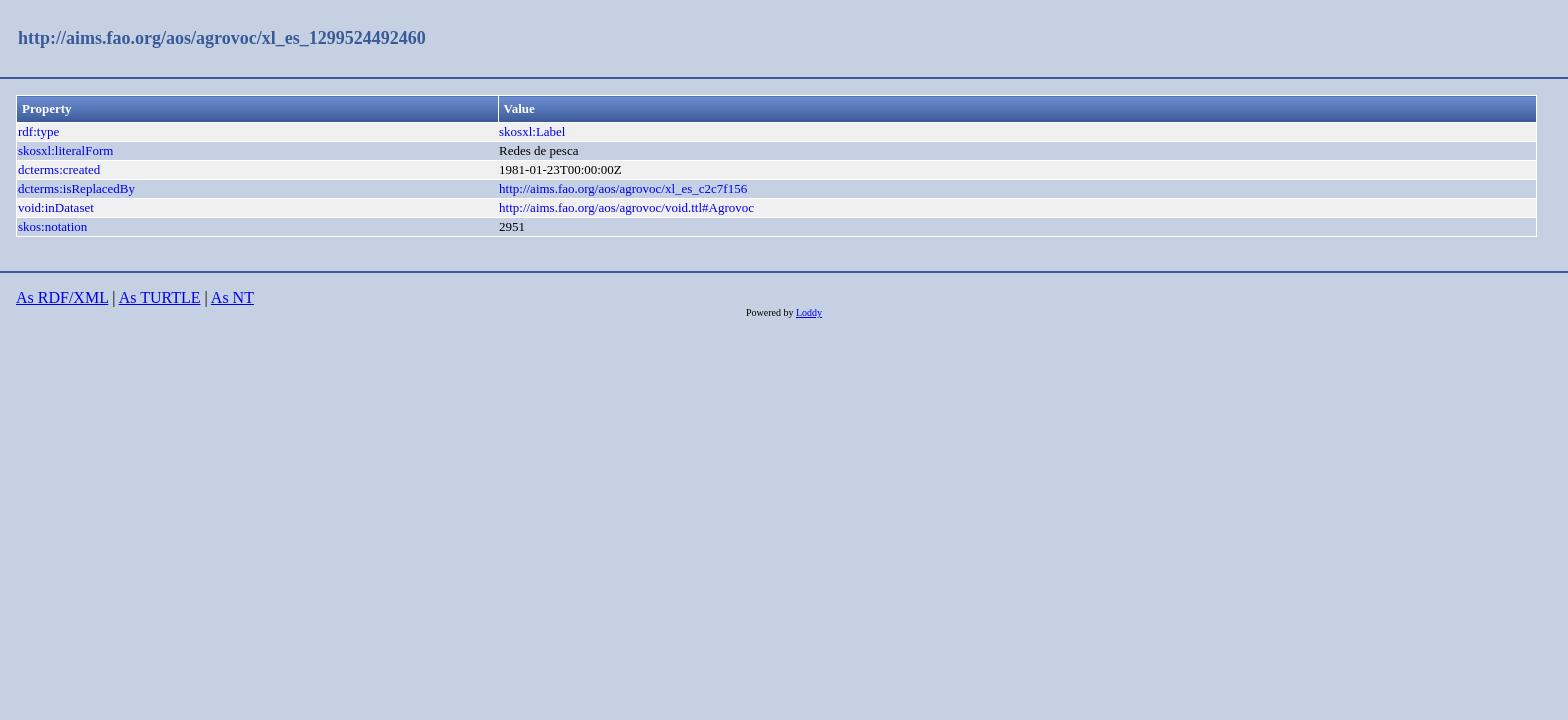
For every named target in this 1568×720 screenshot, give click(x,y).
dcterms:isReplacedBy (76, 188)
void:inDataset (56, 207)
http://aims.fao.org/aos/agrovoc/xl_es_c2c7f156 (623, 188)
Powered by (771, 312)
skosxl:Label (532, 131)
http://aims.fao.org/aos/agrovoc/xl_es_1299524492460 (222, 38)
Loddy (809, 312)
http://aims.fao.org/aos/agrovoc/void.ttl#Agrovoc (626, 207)
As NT (232, 297)
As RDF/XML (62, 297)
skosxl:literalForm (65, 150)
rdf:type (38, 131)
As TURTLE (160, 297)
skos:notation (52, 226)
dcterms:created (59, 169)
